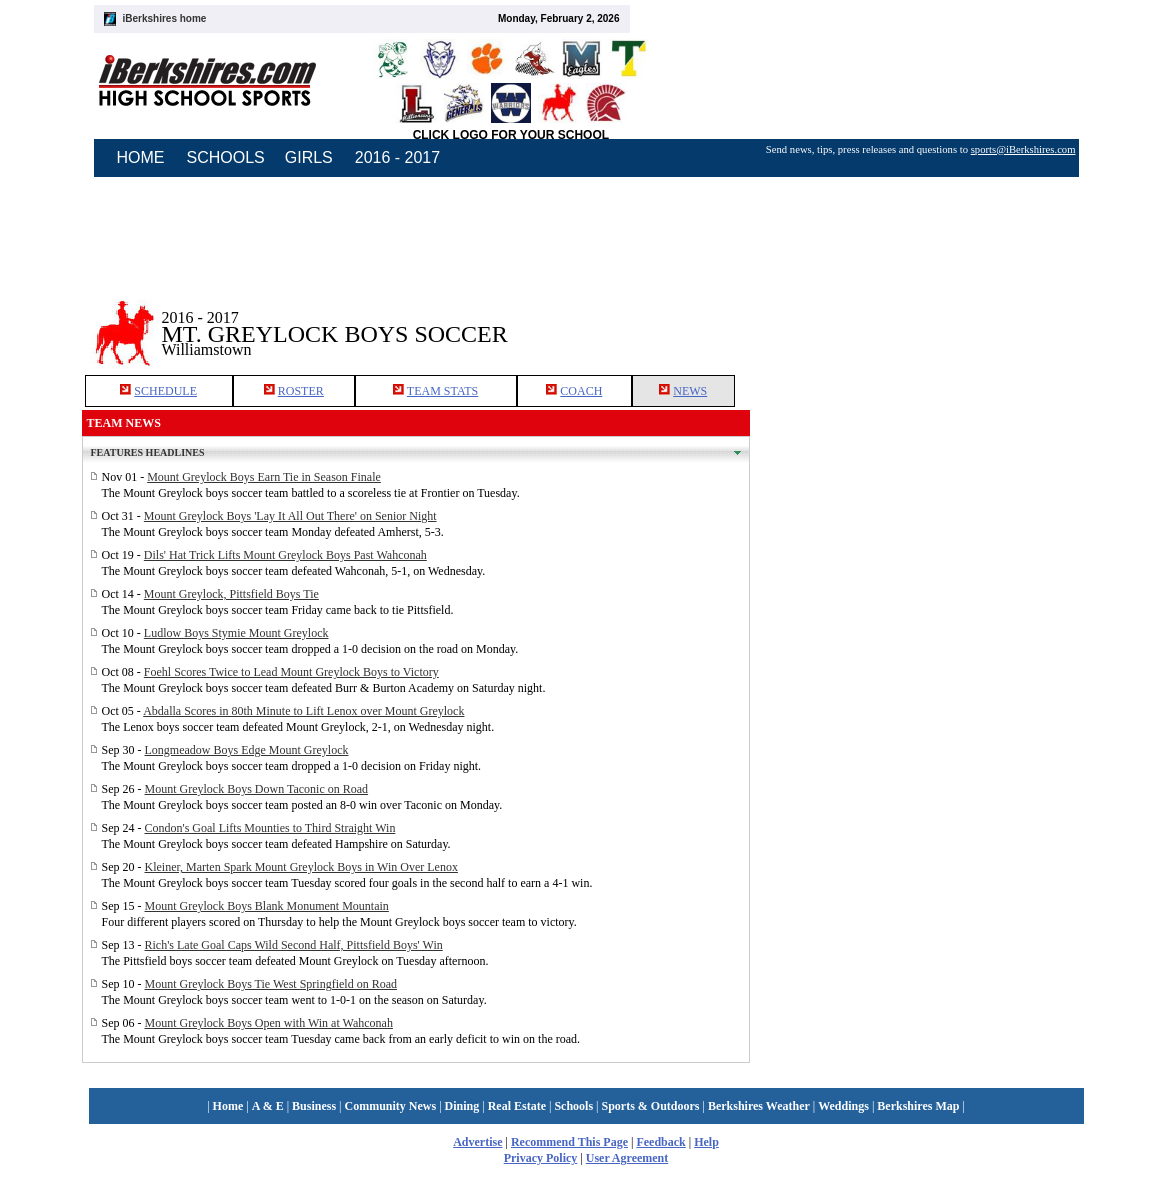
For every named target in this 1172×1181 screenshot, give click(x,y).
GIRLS (309, 157)
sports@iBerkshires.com (1023, 149)
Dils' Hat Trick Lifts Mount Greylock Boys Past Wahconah (285, 555)
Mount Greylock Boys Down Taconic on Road (257, 789)
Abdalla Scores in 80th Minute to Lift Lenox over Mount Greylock (303, 711)
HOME (141, 157)
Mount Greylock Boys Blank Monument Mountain (267, 906)
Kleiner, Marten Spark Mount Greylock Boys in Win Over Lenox (301, 867)
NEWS (690, 391)
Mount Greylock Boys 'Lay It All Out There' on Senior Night (290, 516)
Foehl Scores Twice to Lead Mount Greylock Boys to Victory (291, 672)
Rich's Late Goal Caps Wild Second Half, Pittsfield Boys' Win (294, 945)
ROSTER (301, 391)
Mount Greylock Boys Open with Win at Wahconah (269, 1023)
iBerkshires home (165, 18)
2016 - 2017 (397, 157)
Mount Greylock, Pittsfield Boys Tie (231, 594)
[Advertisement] (920, 319)
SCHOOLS (226, 157)
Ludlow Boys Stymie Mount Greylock (236, 633)
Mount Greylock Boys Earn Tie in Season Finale (264, 477)
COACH (581, 391)
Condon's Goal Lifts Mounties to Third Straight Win (270, 828)
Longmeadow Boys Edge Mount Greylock (247, 750)
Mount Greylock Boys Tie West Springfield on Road (271, 984)
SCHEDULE (165, 391)
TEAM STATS (442, 391)
